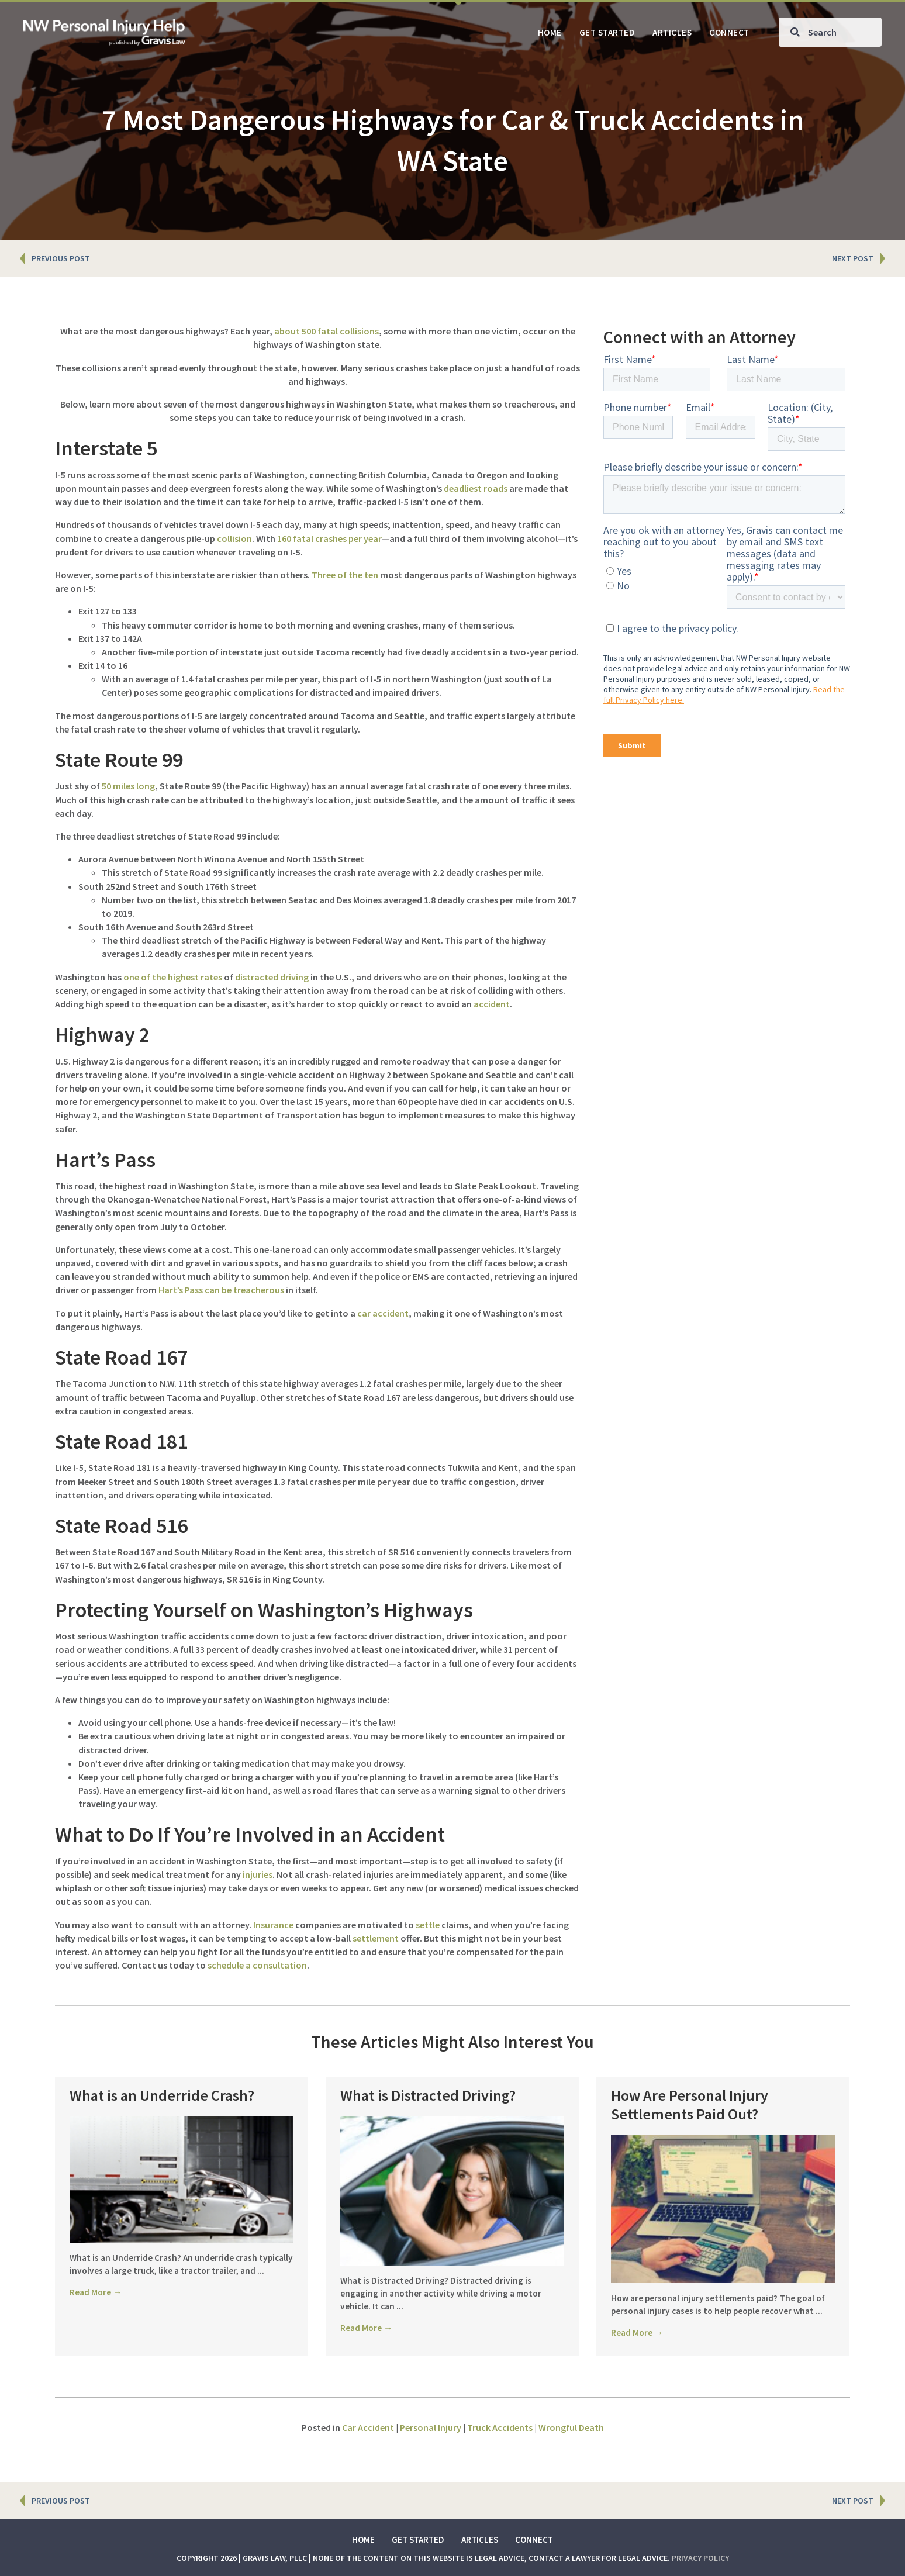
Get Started (418, 2539)
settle (428, 1925)
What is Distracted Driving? (428, 2095)
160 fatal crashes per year (329, 538)
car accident (383, 1313)
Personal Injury (430, 2427)
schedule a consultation (257, 1965)
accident (492, 1004)
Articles (479, 2539)
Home (363, 2539)
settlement (376, 1938)
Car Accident (368, 2427)
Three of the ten (345, 575)
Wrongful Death (571, 2427)
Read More (96, 2307)
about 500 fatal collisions (326, 331)
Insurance (273, 1925)
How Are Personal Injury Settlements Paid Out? (689, 2104)
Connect (534, 2539)
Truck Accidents (500, 2427)
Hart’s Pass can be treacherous (221, 1290)
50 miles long (128, 786)
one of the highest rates (172, 977)
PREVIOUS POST (61, 258)
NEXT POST (852, 258)
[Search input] (830, 32)
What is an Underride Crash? (162, 2095)
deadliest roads (475, 488)
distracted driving (272, 977)
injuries (257, 1874)
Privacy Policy (700, 2558)
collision (234, 538)
